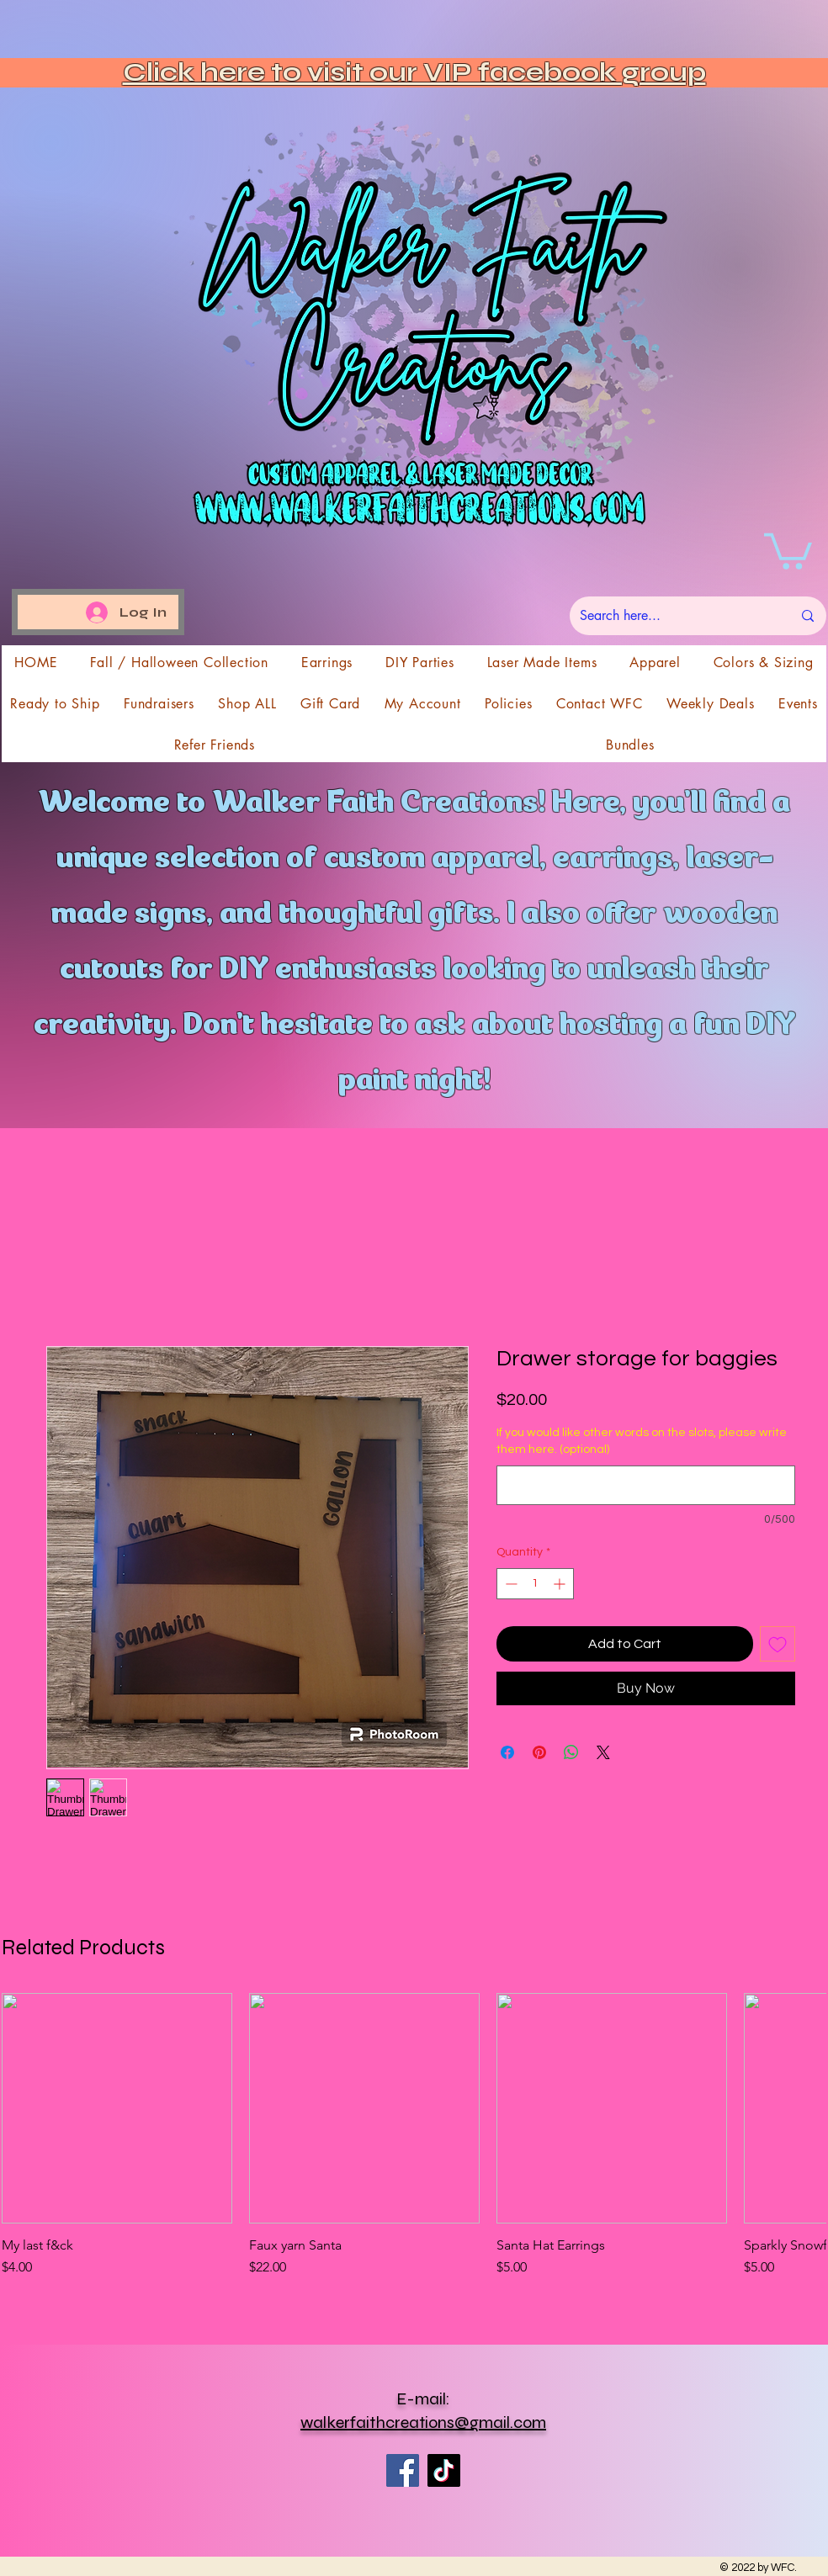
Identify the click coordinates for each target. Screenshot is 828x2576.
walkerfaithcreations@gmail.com (423, 2422)
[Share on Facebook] (507, 1752)
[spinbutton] (535, 1583)
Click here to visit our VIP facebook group (414, 72)
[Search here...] (673, 615)
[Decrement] (509, 1583)
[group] (414, 2143)
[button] (788, 549)
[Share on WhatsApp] (571, 1752)
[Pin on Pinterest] (539, 1752)
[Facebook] (402, 2470)
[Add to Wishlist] (777, 1644)
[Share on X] (603, 1752)
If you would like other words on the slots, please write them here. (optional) (641, 1441)
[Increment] (560, 1583)
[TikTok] (443, 2470)
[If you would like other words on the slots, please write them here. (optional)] (645, 1485)
